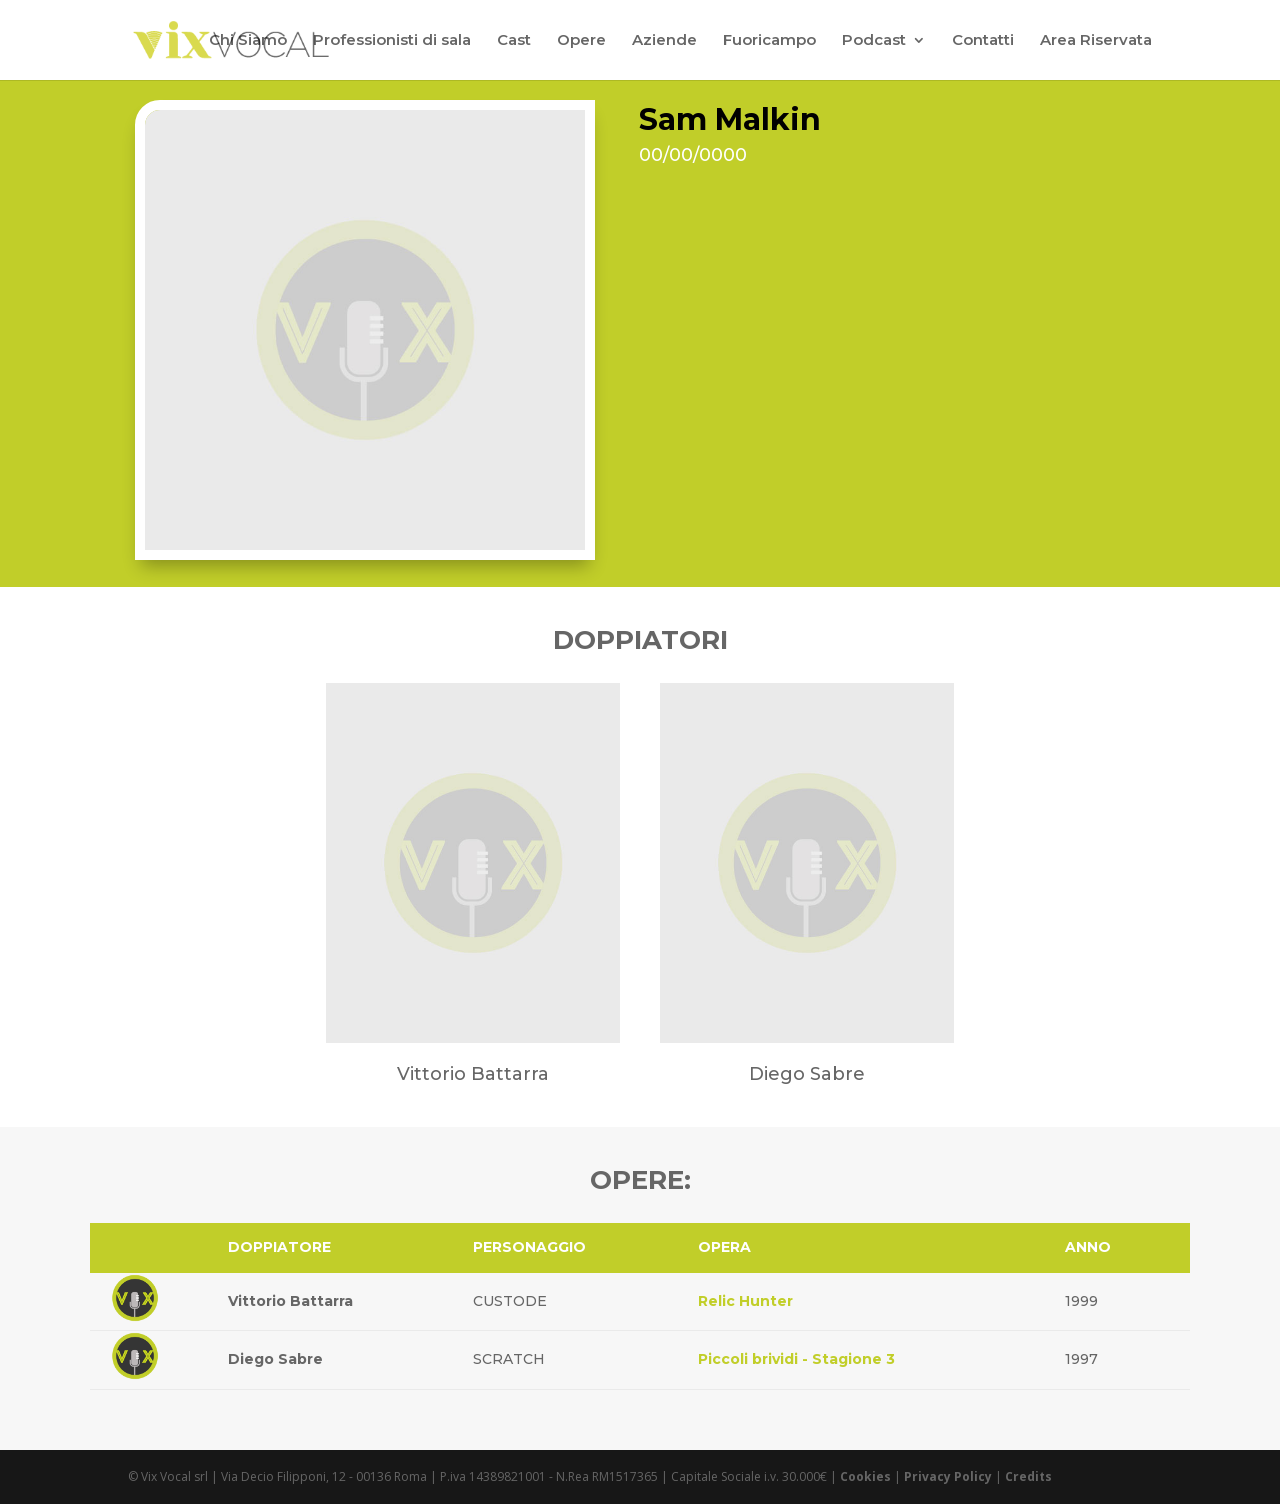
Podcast (874, 41)
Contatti (983, 41)
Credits (1028, 1476)
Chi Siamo (248, 41)
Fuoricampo (769, 41)
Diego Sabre (275, 1359)
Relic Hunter (745, 1301)
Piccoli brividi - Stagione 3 (796, 1359)
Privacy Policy (948, 1476)
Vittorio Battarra (290, 1301)
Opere (581, 41)
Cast (514, 41)
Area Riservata (1096, 41)
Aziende (664, 41)
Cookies (865, 1476)
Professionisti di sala (392, 41)
